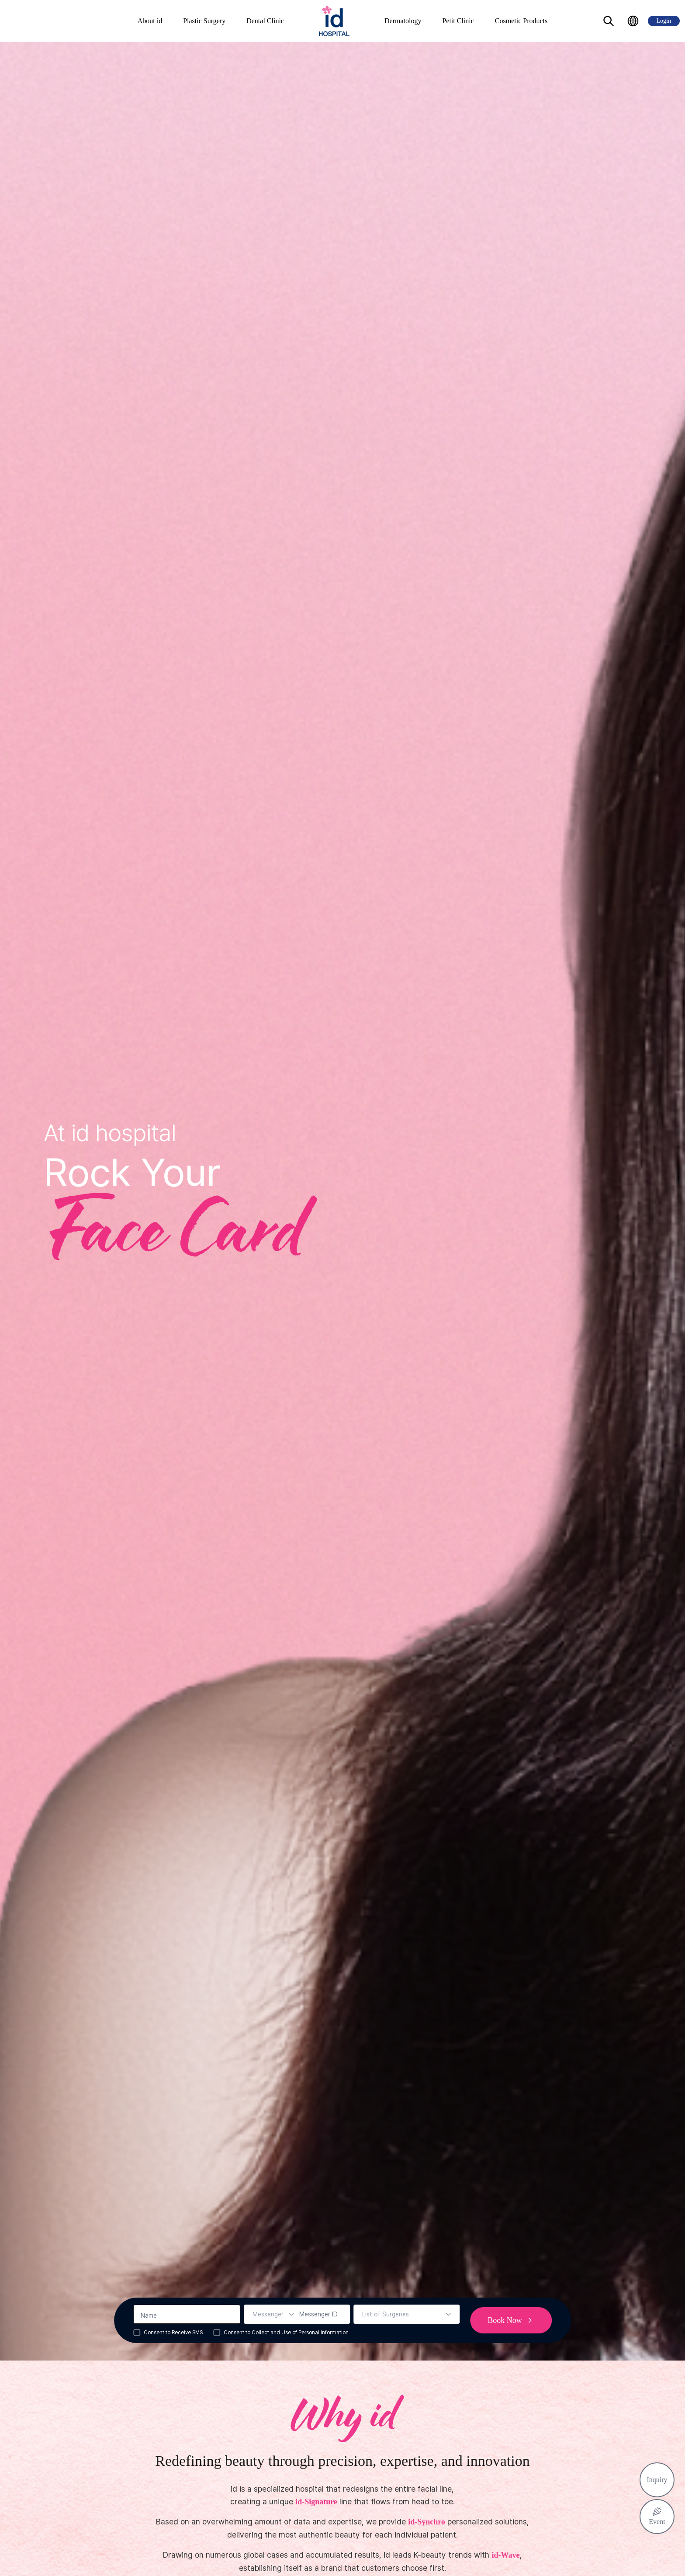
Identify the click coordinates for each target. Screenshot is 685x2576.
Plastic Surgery (204, 20)
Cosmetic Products (521, 20)
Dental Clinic (265, 20)
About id (150, 20)
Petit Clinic (458, 20)
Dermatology (402, 20)
